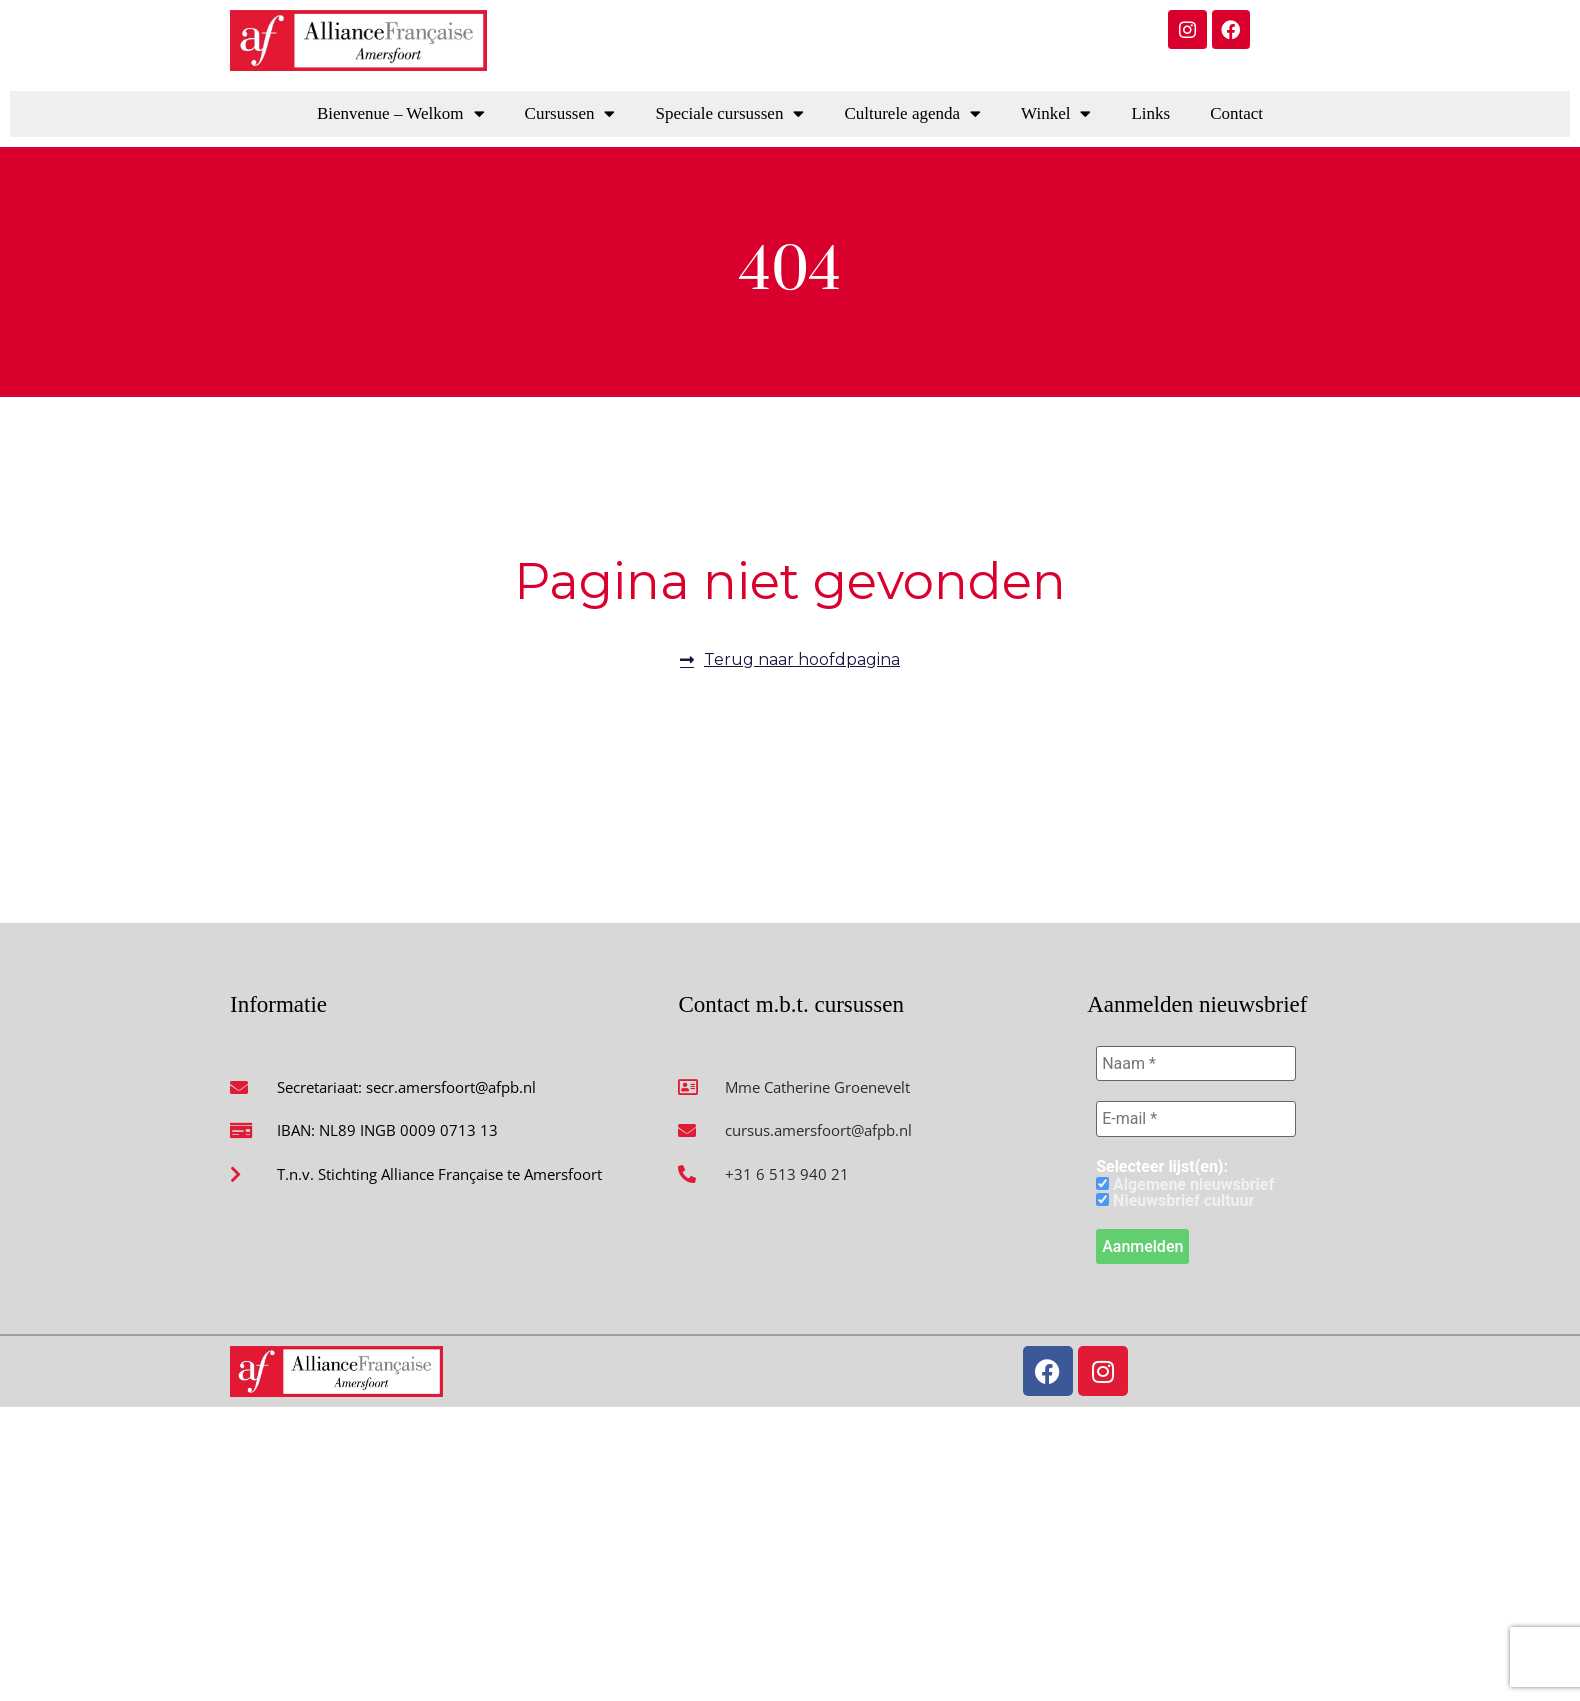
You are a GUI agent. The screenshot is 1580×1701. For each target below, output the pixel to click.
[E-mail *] (1196, 1120)
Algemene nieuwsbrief (1185, 1186)
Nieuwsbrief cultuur (1175, 1202)
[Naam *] (1196, 1064)
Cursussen (570, 113)
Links (1150, 113)
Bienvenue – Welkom (401, 113)
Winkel (1056, 113)
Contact (1236, 113)
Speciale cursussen (729, 113)
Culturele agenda (912, 113)
